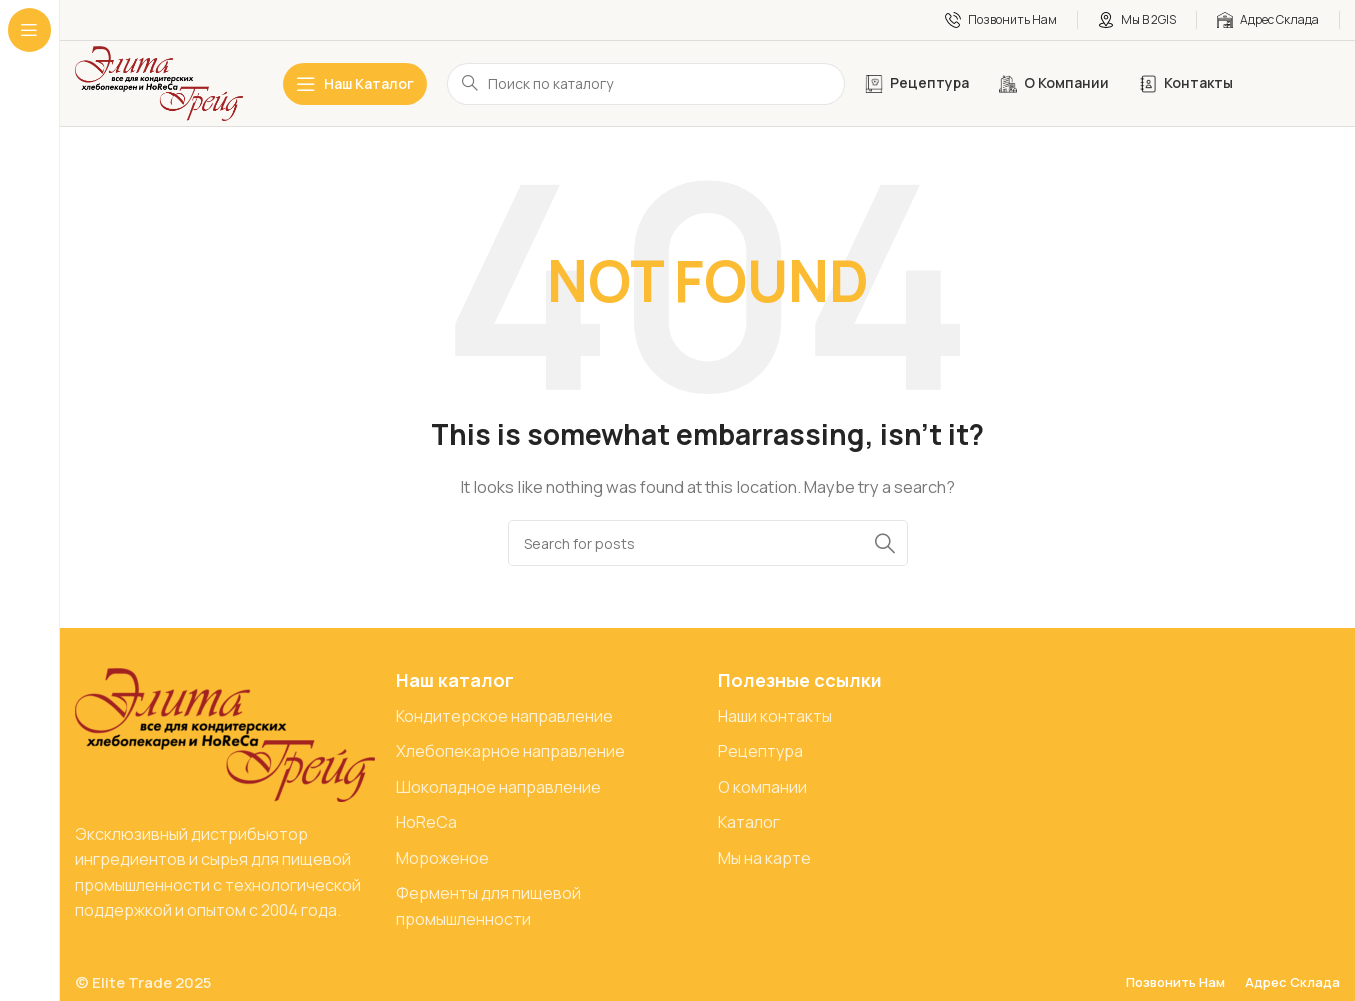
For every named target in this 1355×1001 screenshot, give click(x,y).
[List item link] (546, 717)
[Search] (708, 543)
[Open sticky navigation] (355, 84)
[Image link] (225, 733)
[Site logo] (159, 82)
